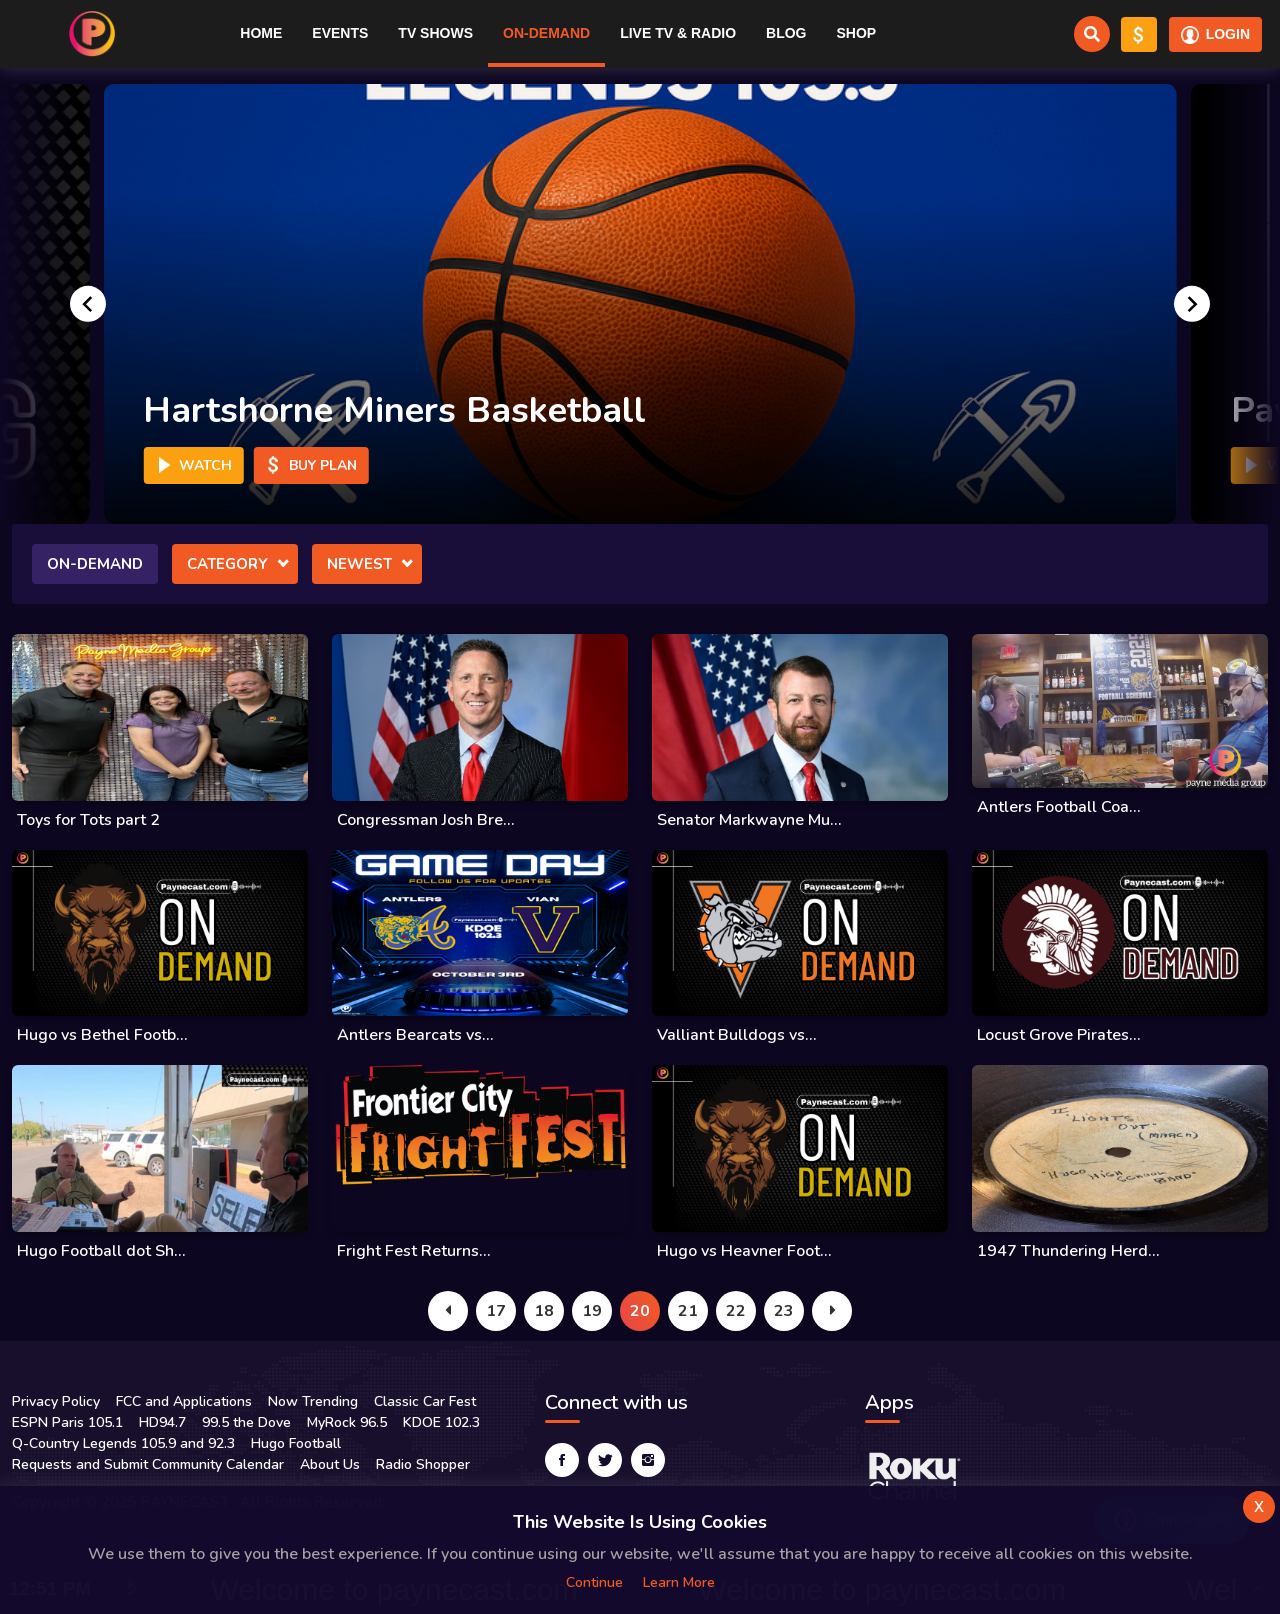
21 (688, 1311)
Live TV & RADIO (678, 33)
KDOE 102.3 (441, 1422)
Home (261, 33)
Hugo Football (296, 1443)
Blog (786, 33)
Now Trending (313, 1401)
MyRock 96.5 (347, 1422)
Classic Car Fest (425, 1401)
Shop (856, 33)
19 (592, 1311)
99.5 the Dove (246, 1422)
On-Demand (546, 33)
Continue (594, 1582)
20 (640, 1311)
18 (544, 1311)
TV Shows (435, 33)
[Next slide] (1192, 304)
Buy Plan (310, 465)
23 (784, 1311)
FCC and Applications (184, 1401)
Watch (193, 465)
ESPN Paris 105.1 (67, 1422)
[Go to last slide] (88, 304)
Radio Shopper (423, 1464)
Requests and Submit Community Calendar (148, 1464)
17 (496, 1311)
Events (340, 33)
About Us (330, 1464)
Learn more (679, 1582)
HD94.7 (162, 1422)
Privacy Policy (56, 1401)
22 (736, 1311)
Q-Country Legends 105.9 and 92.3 (123, 1443)
